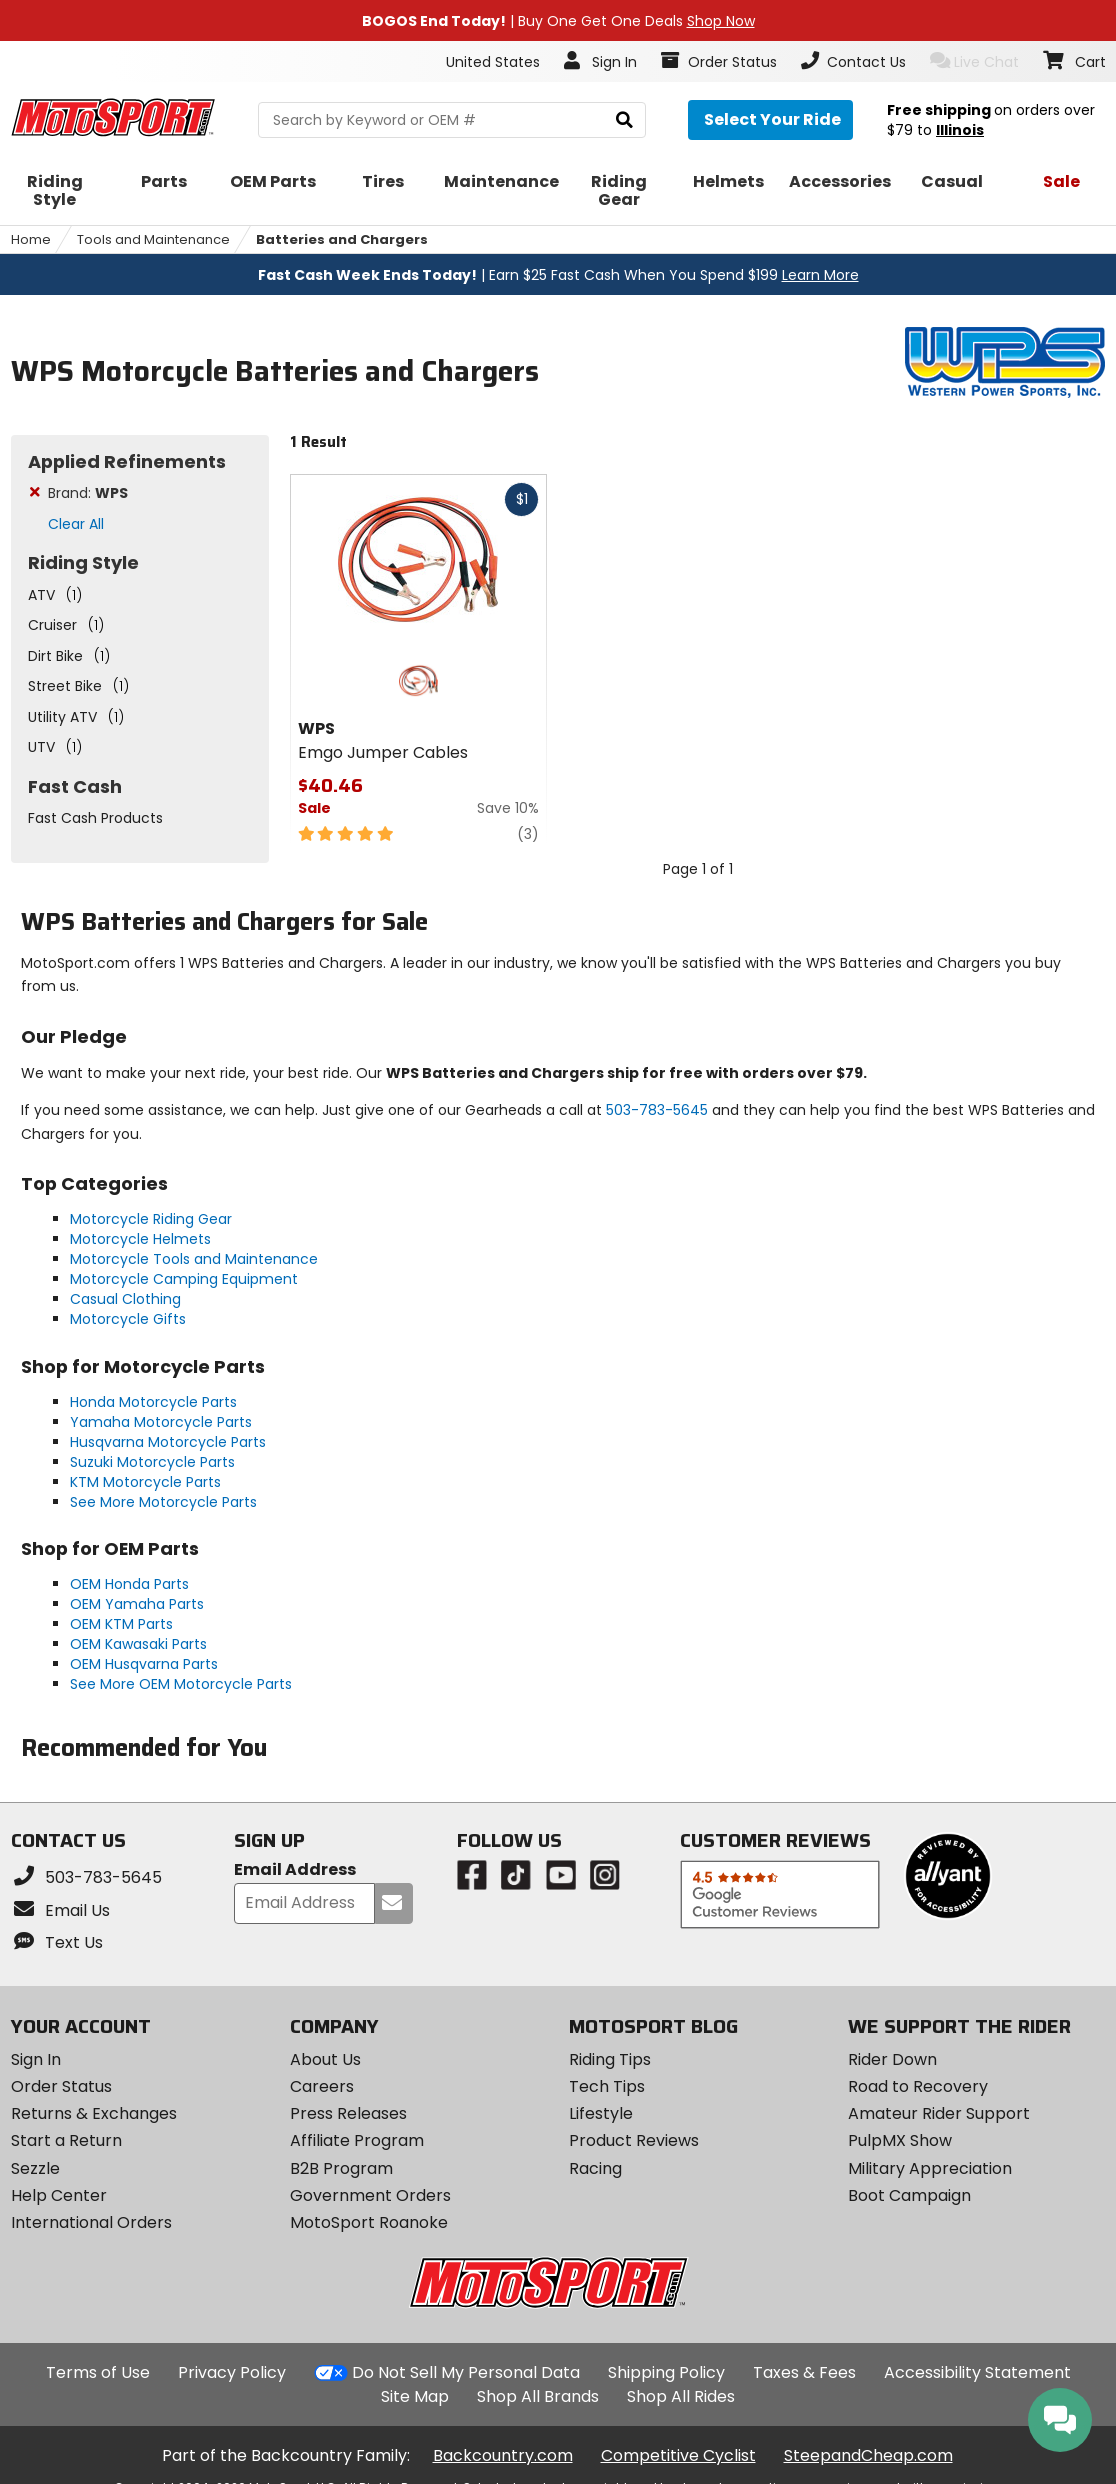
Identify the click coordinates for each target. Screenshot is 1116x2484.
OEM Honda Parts (129, 1584)
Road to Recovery (918, 2086)
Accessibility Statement (977, 2372)
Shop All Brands (538, 2396)
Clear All (76, 524)
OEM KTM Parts (121, 1624)
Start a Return (66, 2140)
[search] (624, 120)
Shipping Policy (666, 2372)
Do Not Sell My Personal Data (466, 2373)
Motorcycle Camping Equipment (184, 1279)
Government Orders (370, 2195)
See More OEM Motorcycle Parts (181, 1684)
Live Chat (974, 61)
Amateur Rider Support (939, 2113)
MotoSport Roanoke (369, 2222)
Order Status (61, 2086)
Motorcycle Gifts (128, 1319)
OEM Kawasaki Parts (138, 1644)
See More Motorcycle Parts (163, 1502)
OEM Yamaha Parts (137, 1604)
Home (31, 239)
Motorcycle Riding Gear (151, 1219)
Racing (595, 2168)
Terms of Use (98, 2372)
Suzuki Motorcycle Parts (152, 1462)
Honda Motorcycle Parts (153, 1402)
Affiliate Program (357, 2140)
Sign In (36, 2059)
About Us (325, 2059)
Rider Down (892, 2059)
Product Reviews (634, 2140)
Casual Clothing (125, 1299)
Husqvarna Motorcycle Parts (168, 1442)
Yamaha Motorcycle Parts (161, 1422)
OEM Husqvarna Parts (144, 1664)
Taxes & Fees (804, 2372)
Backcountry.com (503, 2455)
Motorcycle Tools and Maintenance (194, 1259)
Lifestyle (601, 2113)
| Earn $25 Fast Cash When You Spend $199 (558, 275)
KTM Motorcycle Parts (145, 1482)
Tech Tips (607, 2086)
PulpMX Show (900, 2140)
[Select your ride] (770, 120)
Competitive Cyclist (678, 2455)
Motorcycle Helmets (140, 1239)
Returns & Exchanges (94, 2113)
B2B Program (341, 2168)
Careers (322, 2086)
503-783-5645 (657, 1110)
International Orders (91, 2222)
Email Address (295, 1870)
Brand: (88, 493)
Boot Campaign (909, 2195)
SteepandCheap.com (868, 2455)
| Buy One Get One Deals (558, 21)
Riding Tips (610, 2059)
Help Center (59, 2195)
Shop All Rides (681, 2396)
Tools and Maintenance (153, 239)
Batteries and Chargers (342, 239)
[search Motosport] (452, 120)
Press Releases (348, 2113)
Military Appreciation (930, 2168)
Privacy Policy (232, 2372)
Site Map (415, 2396)
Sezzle (35, 2168)
